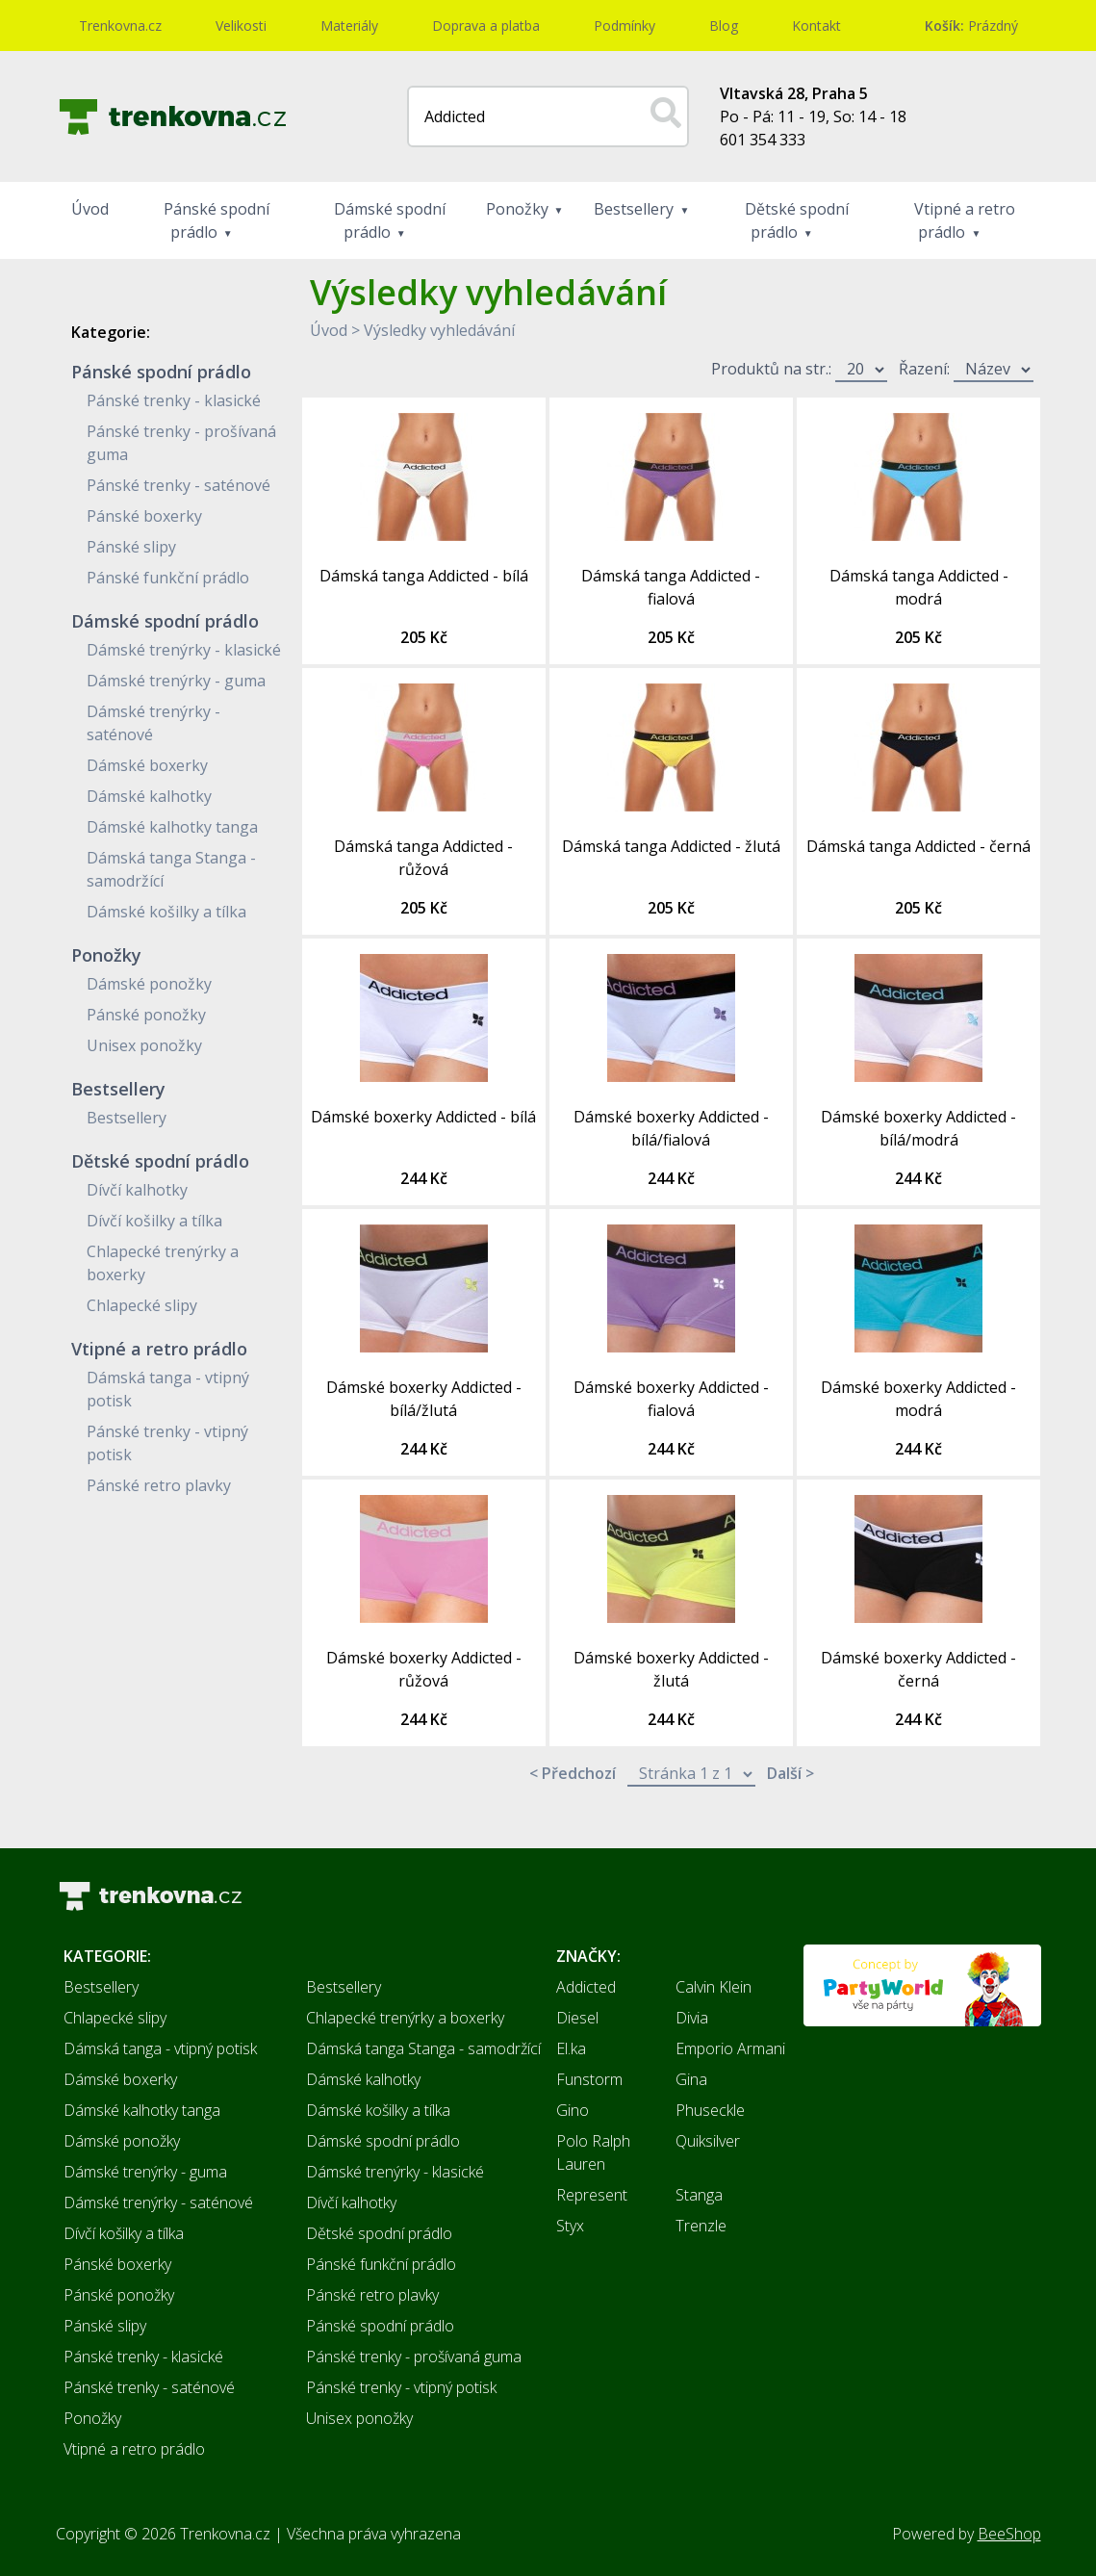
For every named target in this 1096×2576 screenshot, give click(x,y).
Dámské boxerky (147, 765)
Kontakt (816, 25)
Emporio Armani (730, 2048)
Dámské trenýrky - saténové (158, 2202)
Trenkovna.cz (120, 25)
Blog (723, 25)
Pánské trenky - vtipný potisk (401, 2387)
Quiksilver (707, 2140)
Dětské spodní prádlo (797, 220)
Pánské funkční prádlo (168, 577)
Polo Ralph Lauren (593, 2152)
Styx (570, 2225)
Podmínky (624, 25)
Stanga (699, 2194)
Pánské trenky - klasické (174, 400)
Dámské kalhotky (149, 796)
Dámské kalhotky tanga (172, 826)
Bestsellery (634, 208)
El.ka (571, 2048)
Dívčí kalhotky (137, 1189)
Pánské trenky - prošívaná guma (414, 2356)
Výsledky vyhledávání (439, 330)
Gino (572, 2110)
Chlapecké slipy (142, 1305)
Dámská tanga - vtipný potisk (160, 2048)
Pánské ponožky (146, 1014)
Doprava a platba (486, 25)
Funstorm (589, 2079)
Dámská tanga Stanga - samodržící (423, 2048)
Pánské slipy (131, 546)
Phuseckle (710, 2110)
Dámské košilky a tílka (166, 911)
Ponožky (517, 208)
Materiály (349, 25)
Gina (691, 2079)
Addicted (586, 1986)
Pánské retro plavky (159, 1485)
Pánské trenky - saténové (178, 485)
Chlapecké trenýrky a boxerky (405, 2017)
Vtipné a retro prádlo (964, 220)
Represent (591, 2194)
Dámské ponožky (149, 983)
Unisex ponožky (144, 1045)
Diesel (577, 2017)
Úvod (90, 208)
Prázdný (971, 25)
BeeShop (1009, 2533)
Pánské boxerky (144, 516)
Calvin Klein (713, 1986)
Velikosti (241, 25)
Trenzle (700, 2225)
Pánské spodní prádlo (216, 220)
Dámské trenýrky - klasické (184, 649)
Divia (691, 2017)
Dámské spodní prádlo (390, 220)
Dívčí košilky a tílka (154, 1220)
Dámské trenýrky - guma (176, 680)
